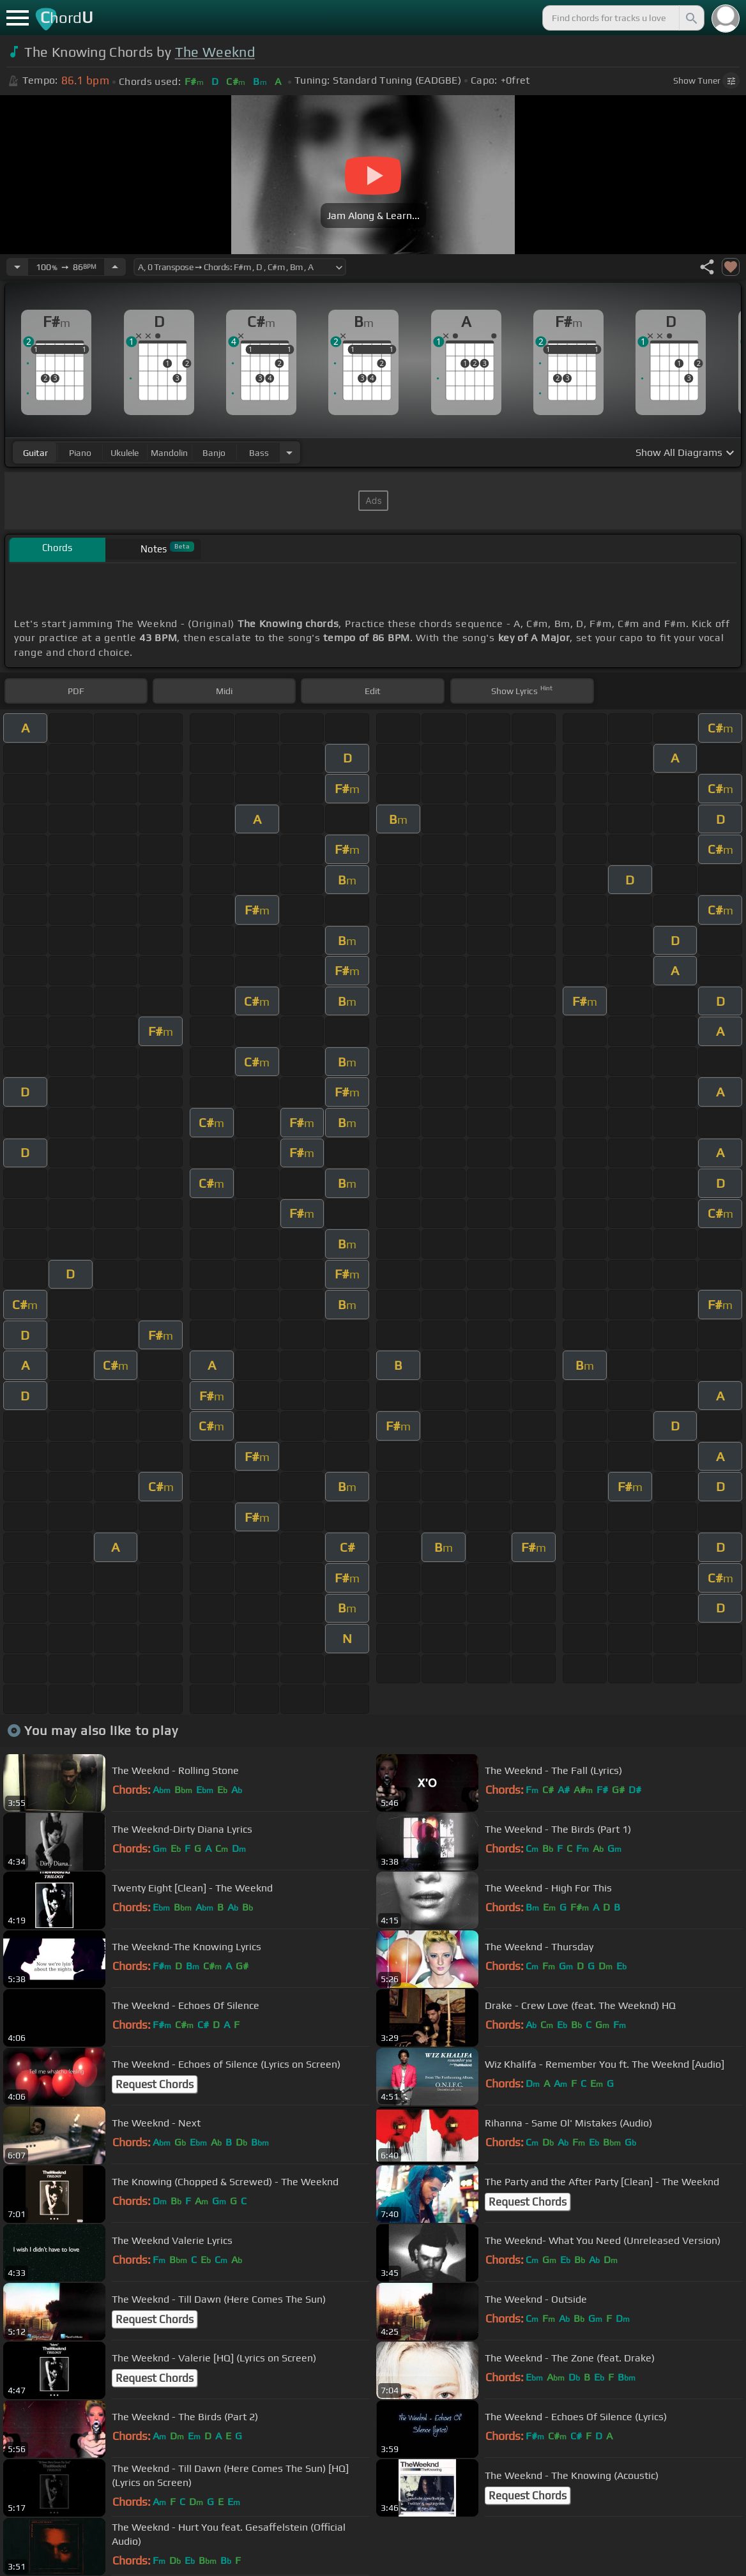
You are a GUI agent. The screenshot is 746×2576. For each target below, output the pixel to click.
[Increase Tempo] (115, 267)
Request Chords (155, 2084)
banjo (213, 453)
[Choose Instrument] (289, 452)
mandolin (169, 453)
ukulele (124, 453)
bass (259, 453)
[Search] (690, 18)
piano (80, 453)
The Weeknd (215, 52)
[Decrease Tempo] (17, 267)
